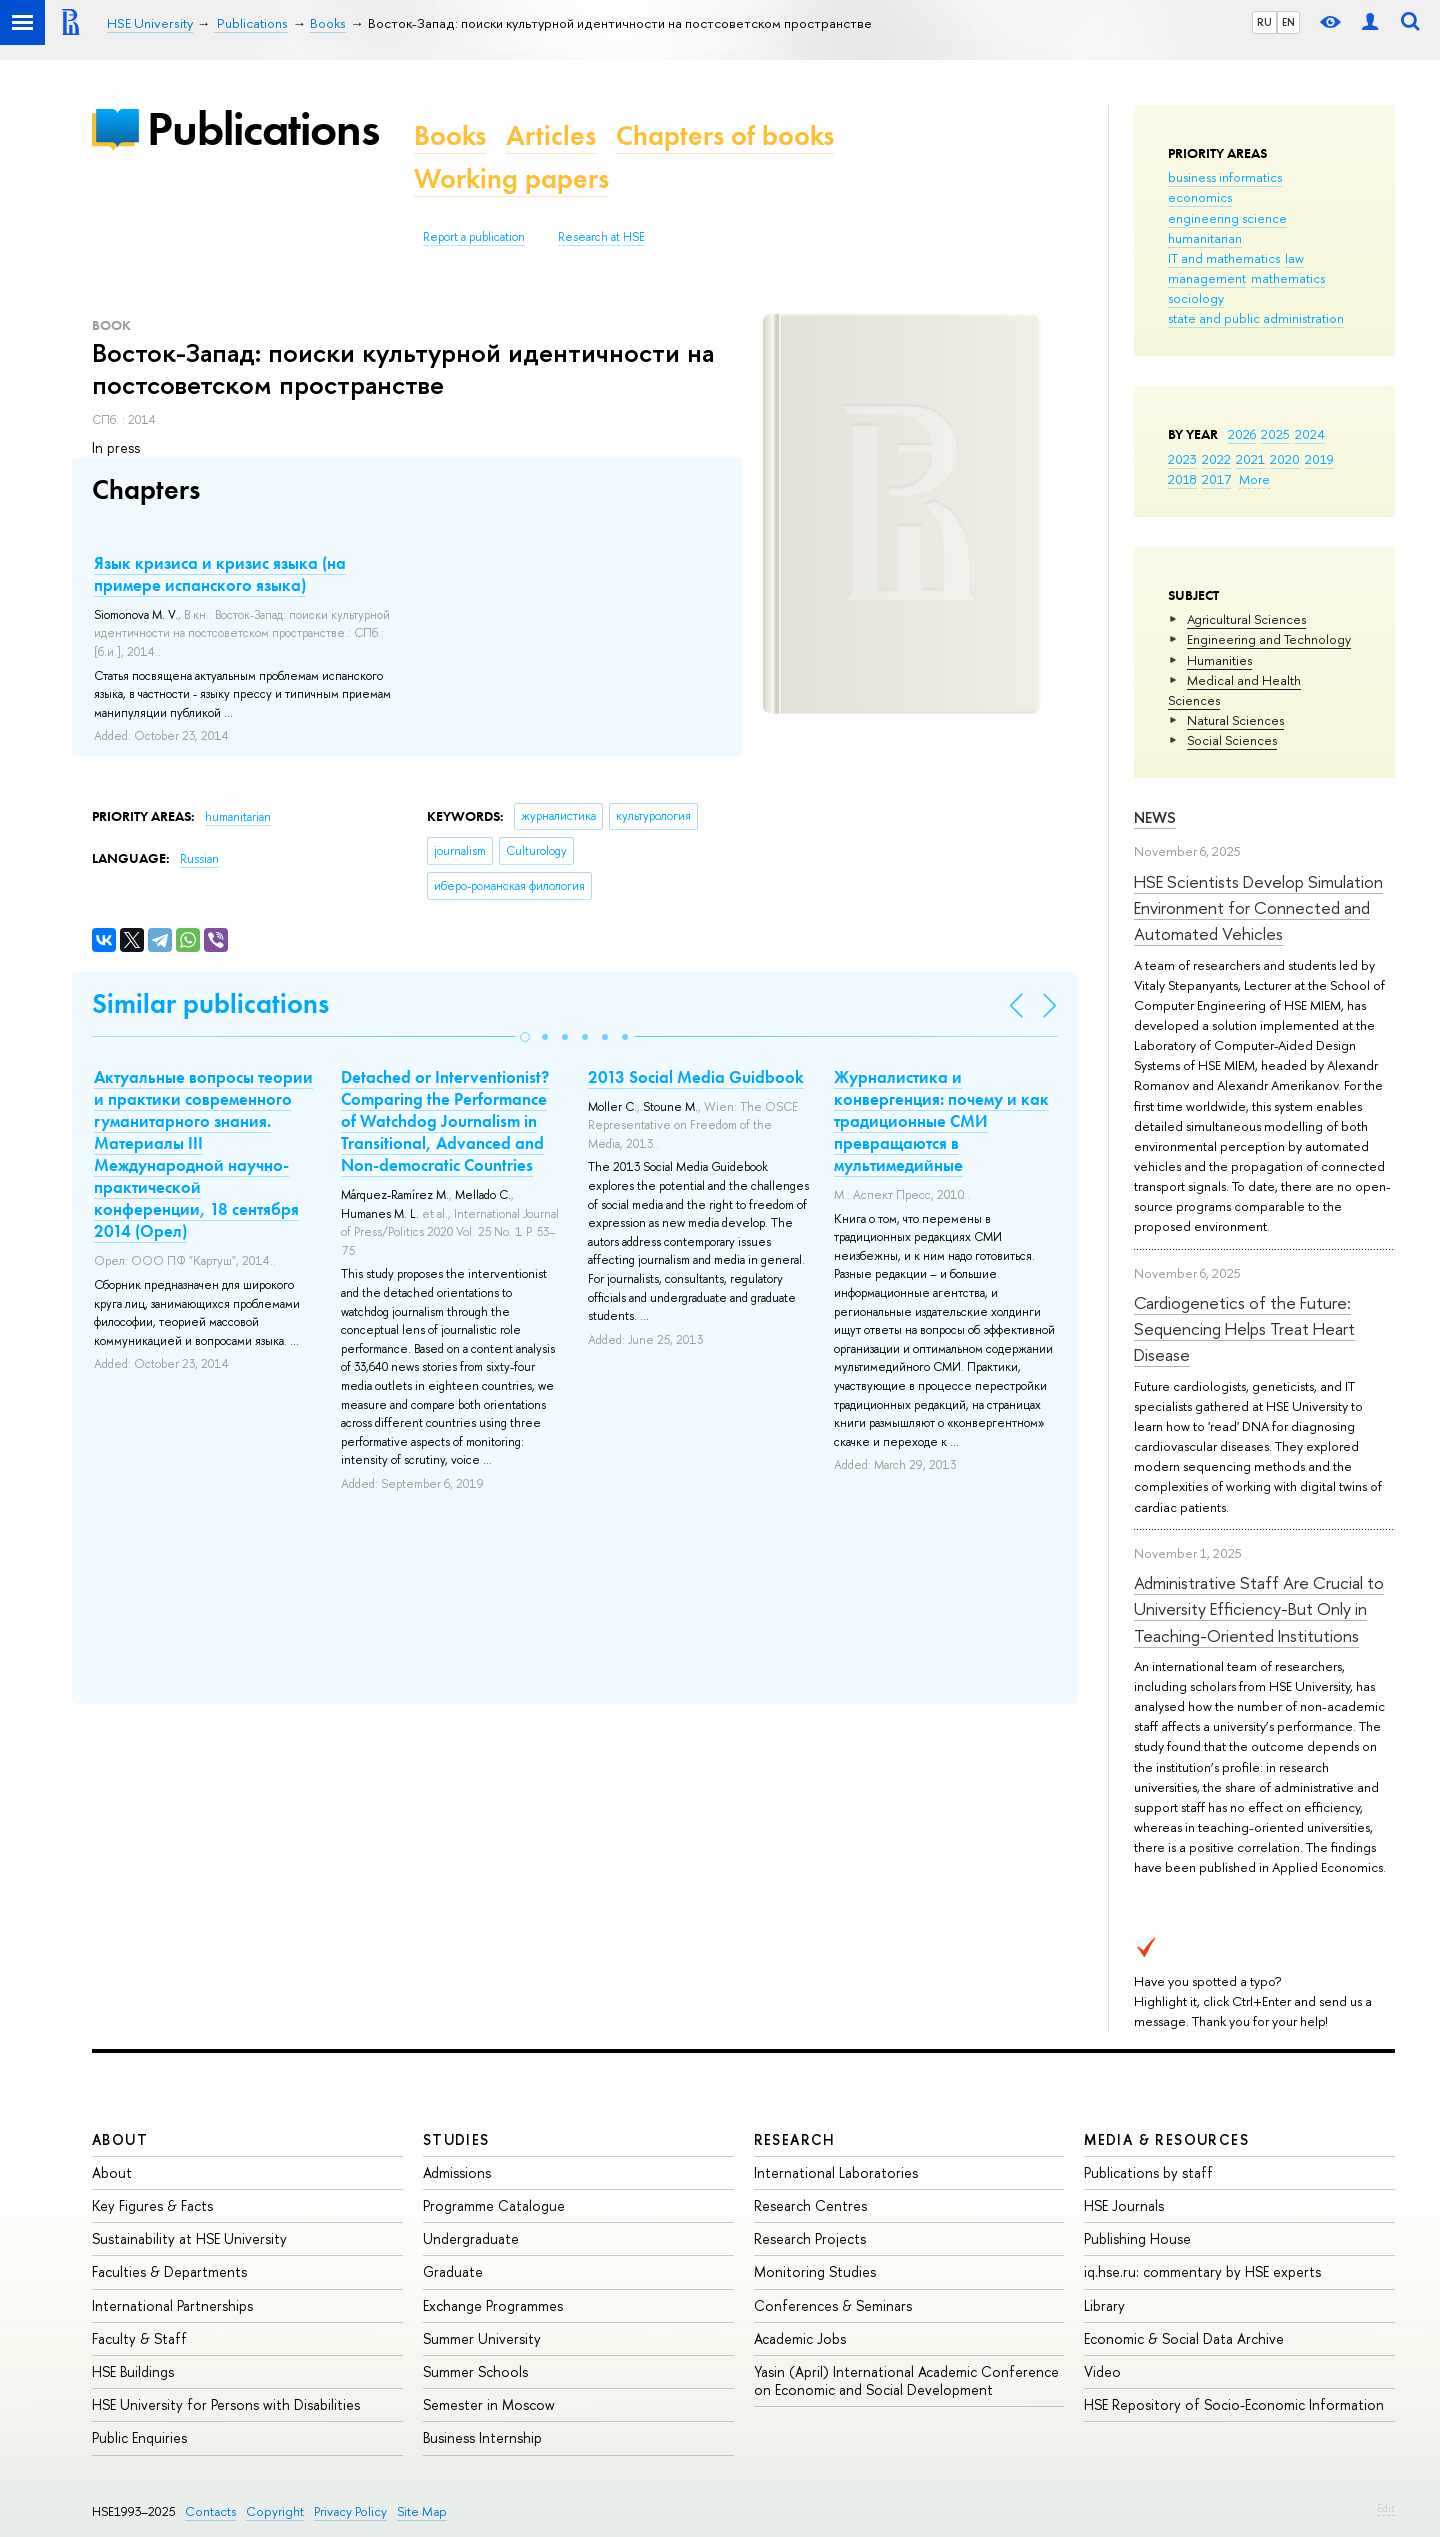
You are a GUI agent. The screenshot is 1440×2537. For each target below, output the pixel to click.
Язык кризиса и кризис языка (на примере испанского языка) (220, 574)
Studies (456, 2139)
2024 (1310, 434)
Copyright (275, 2511)
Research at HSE (601, 237)
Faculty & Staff (139, 2338)
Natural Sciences (1235, 720)
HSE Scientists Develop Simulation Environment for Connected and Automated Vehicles (1258, 908)
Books (450, 135)
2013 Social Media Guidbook (696, 1077)
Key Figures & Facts (152, 2205)
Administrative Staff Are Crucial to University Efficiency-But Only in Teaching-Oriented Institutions (1259, 1609)
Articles (551, 135)
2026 (1242, 434)
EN (1288, 22)
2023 (1182, 459)
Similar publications (210, 1003)
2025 (1275, 434)
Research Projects (810, 2238)
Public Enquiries (139, 2437)
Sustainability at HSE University (189, 2238)
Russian (199, 859)
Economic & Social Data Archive (1184, 2338)
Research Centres (810, 2205)
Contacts (210, 2511)
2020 (1285, 459)
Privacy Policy (350, 2511)
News (1155, 817)
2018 (1182, 479)
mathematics (1288, 278)
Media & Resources (1166, 2139)
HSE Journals (1124, 2205)
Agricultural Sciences (1246, 619)
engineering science (1227, 218)
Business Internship (482, 2437)
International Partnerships (172, 2305)
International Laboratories (836, 2172)
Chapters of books (725, 135)
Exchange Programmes (493, 2305)
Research (795, 2139)
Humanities (1219, 660)
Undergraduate (471, 2238)
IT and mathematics (1224, 258)
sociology (1196, 298)
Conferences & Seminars (833, 2305)
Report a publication (474, 237)
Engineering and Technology (1269, 639)
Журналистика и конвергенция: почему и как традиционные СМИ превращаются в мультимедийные (941, 1121)
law (1294, 258)
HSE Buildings (133, 2371)
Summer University (482, 2338)
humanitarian (1205, 238)
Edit (1386, 2508)
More (1254, 479)
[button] (525, 1037)
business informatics (1225, 177)
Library (1104, 2305)
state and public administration (1256, 318)
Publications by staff (1148, 2172)
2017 (1216, 479)
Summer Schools (475, 2371)
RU (1264, 22)
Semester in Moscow (489, 2404)
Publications (263, 128)
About (120, 2139)
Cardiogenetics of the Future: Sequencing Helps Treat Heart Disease (1244, 1329)
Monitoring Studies (815, 2271)
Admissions (457, 2172)
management (1207, 278)
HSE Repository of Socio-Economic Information (1234, 2404)
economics (1200, 197)
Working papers (511, 178)
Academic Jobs (800, 2338)
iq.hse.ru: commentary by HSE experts (1202, 2271)
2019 (1319, 459)
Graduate (453, 2271)
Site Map (422, 2511)
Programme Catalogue (494, 2205)
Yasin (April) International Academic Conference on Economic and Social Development (906, 2380)
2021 (1250, 459)
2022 (1216, 459)
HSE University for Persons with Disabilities (226, 2404)
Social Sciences (1232, 740)
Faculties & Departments (169, 2271)
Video (1102, 2371)
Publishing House (1137, 2238)
